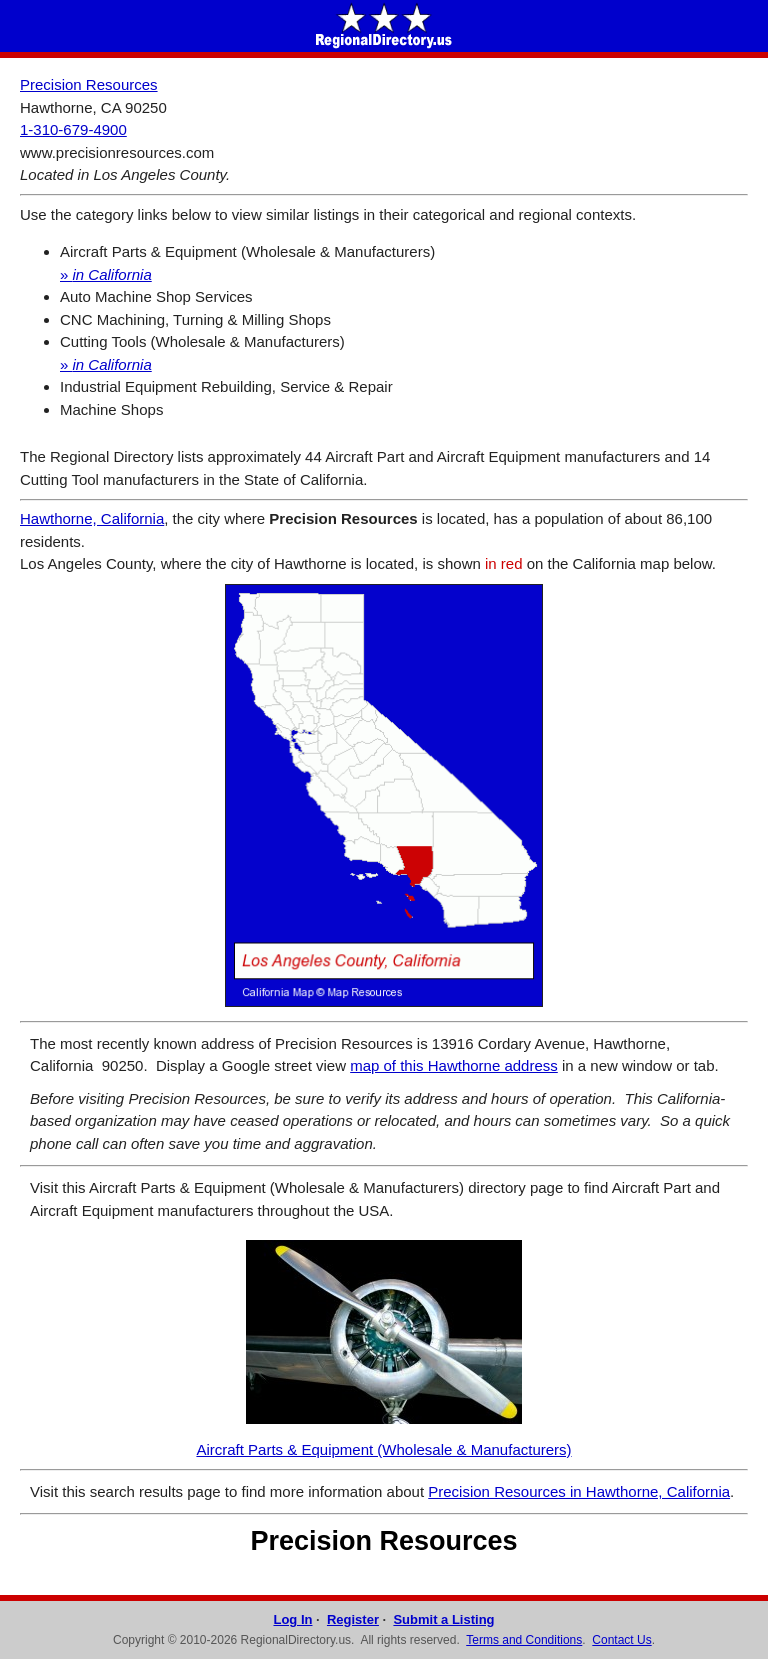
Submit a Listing (443, 1619)
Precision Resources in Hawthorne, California (579, 1491)
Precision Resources (89, 84)
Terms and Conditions (524, 1640)
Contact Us (621, 1640)
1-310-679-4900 (73, 129)
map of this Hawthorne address (454, 1065)
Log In (292, 1619)
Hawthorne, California (92, 518)
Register (353, 1619)
